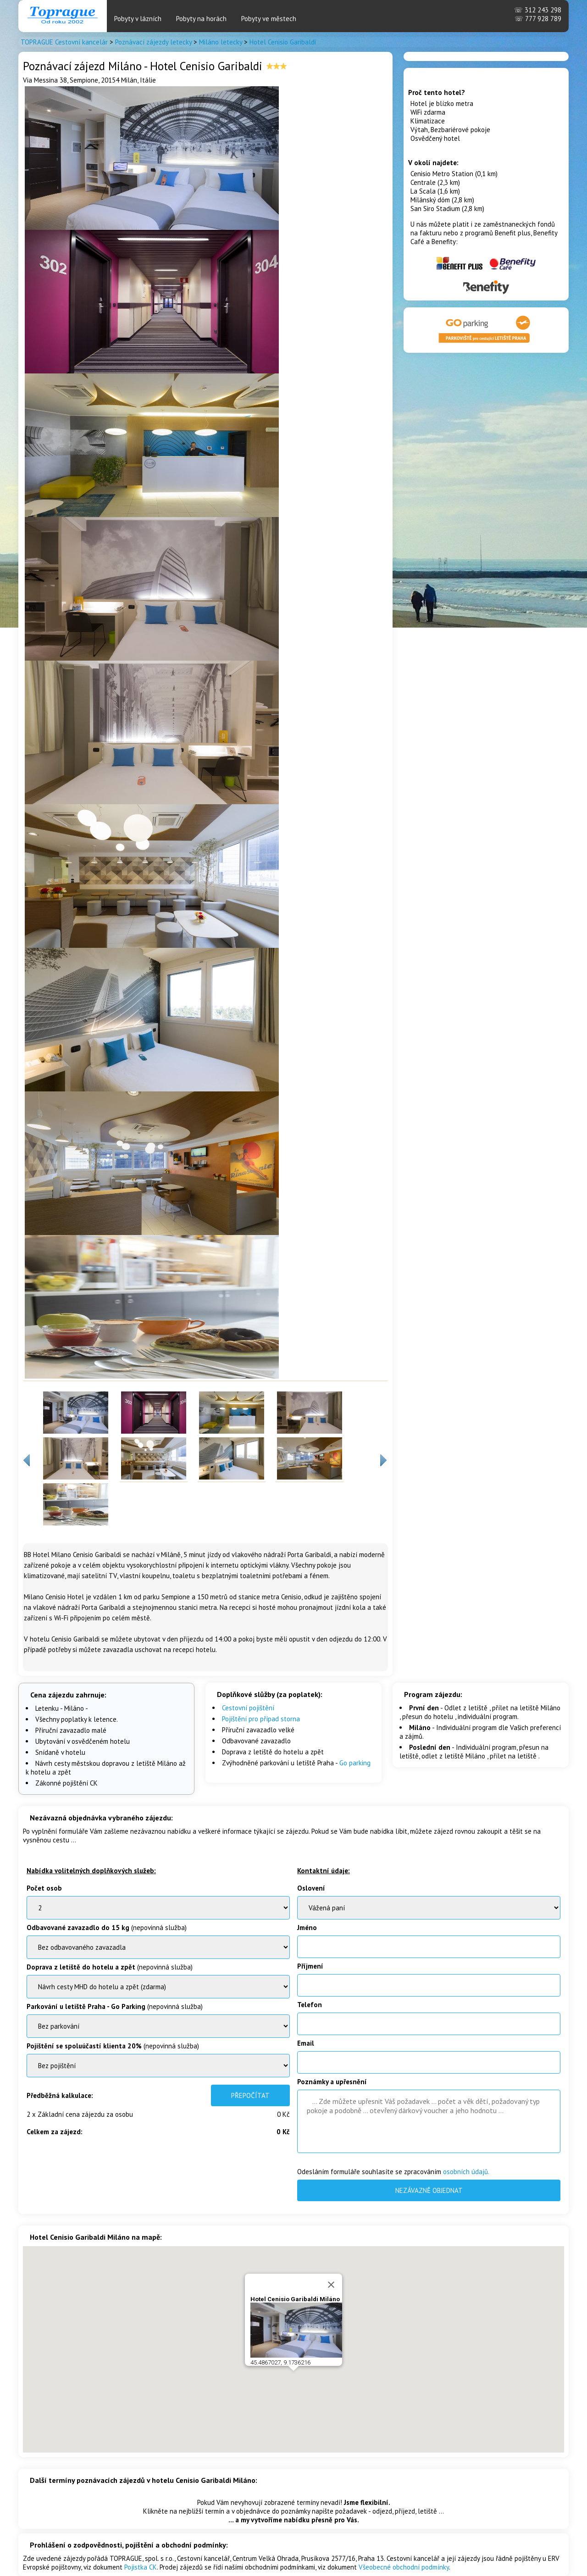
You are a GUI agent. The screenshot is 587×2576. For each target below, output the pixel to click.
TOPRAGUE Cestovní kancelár (64, 42)
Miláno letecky (220, 42)
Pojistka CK (140, 2567)
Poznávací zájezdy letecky (153, 42)
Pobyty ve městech (268, 18)
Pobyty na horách (201, 18)
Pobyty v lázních (137, 18)
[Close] (331, 2246)
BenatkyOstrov (158, 1986)
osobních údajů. (466, 2171)
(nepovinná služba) (107, 1927)
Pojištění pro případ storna (261, 1718)
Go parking (355, 1762)
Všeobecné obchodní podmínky (404, 2567)
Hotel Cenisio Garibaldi (282, 42)
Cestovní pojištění (248, 1707)
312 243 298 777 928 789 (537, 14)
